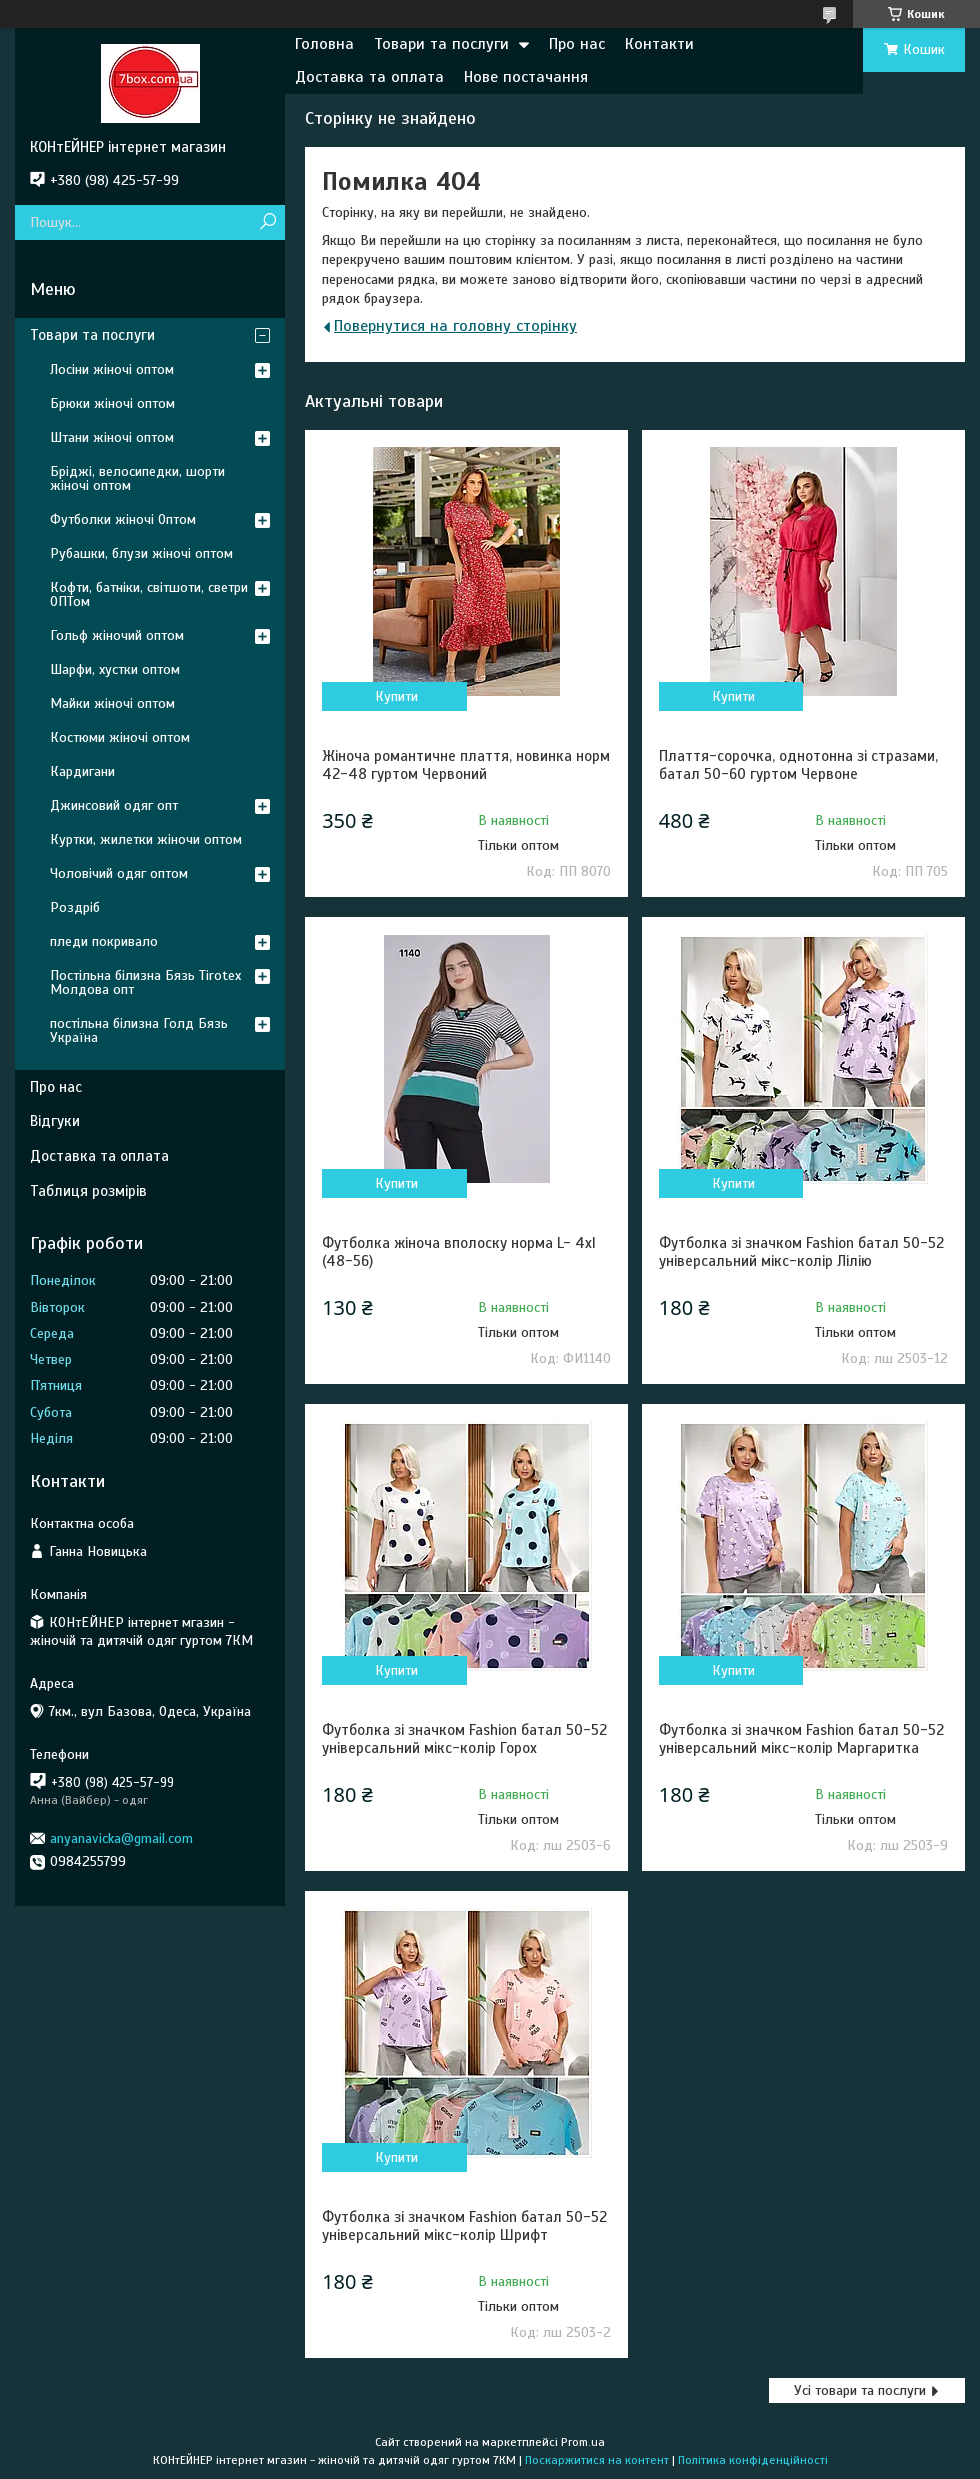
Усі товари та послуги (860, 2390)
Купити (396, 696)
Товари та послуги (441, 44)
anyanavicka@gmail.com (121, 1838)
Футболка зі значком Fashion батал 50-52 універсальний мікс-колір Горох (464, 1739)
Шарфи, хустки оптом (115, 669)
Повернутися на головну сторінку (455, 326)
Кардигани (82, 771)
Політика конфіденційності (753, 2460)
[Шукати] (267, 222)
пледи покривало (104, 941)
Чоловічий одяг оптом (119, 873)
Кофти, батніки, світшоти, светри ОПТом (149, 594)
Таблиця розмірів (88, 1191)
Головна (324, 44)
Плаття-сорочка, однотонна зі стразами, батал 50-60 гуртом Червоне (798, 765)
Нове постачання (526, 77)
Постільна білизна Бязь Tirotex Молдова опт (145, 982)
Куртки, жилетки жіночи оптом (146, 839)
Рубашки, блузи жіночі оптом (141, 553)
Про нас (577, 44)
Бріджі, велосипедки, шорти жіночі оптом (137, 478)
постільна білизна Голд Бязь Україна (139, 1030)
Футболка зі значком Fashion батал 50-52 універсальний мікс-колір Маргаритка (801, 1739)
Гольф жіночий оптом (117, 635)
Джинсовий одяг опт (114, 805)
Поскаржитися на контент (597, 2460)
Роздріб (75, 907)
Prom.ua (583, 2442)
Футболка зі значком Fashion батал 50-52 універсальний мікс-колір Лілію (801, 1252)
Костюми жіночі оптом (120, 737)
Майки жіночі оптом (112, 703)
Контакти (659, 44)
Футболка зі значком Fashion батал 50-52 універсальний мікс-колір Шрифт (464, 2226)
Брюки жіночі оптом (112, 403)
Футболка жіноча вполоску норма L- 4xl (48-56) (459, 1252)
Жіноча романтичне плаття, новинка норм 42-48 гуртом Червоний (466, 765)
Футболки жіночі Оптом (123, 519)
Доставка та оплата (369, 77)
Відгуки (55, 1121)
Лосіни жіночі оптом (112, 369)
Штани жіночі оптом (112, 437)
